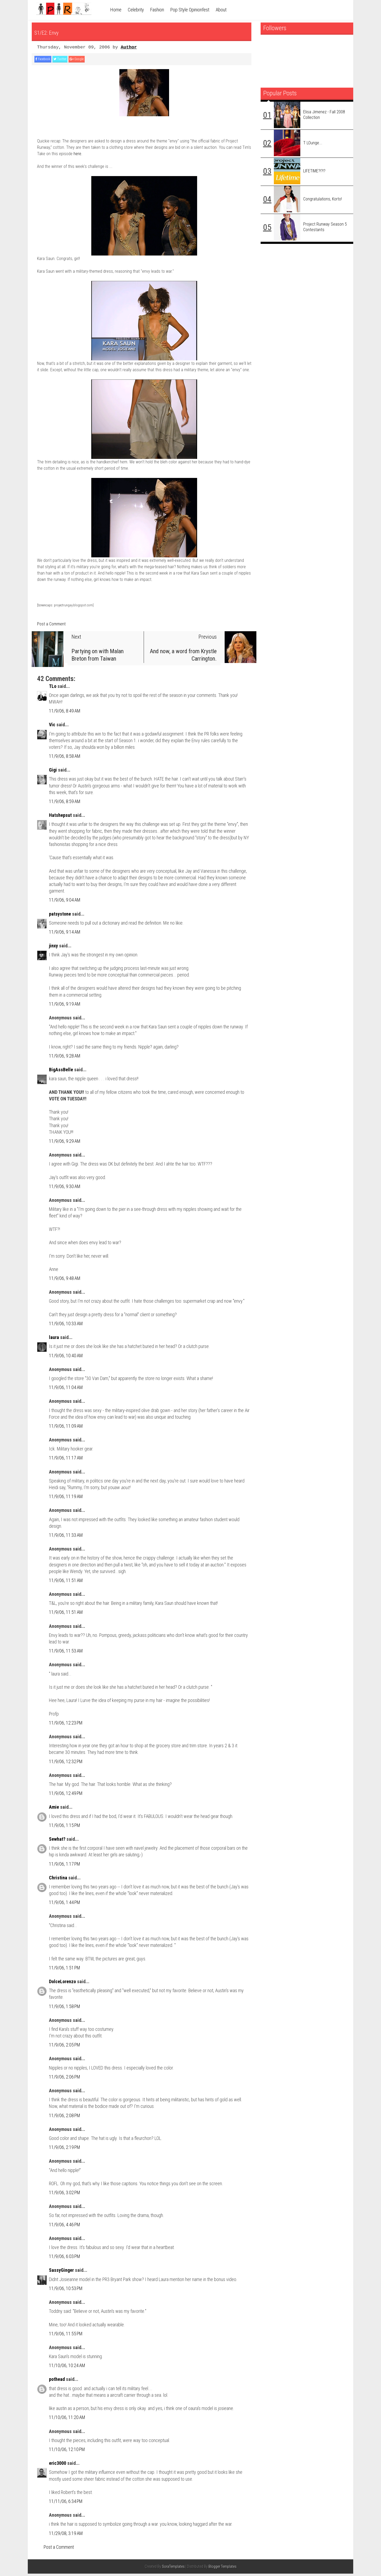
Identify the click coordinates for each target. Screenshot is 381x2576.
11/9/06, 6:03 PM (64, 2259)
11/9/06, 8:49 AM (64, 713)
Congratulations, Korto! (322, 198)
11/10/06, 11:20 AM (67, 2420)
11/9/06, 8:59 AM (64, 804)
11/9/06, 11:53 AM (66, 1653)
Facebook (47, 60)
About (221, 9)
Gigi (53, 772)
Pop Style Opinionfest (189, 9)
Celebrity (136, 9)
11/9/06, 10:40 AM (66, 1358)
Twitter (73, 60)
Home (115, 9)
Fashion (157, 9)
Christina (58, 1880)
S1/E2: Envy (58, 31)
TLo (52, 688)
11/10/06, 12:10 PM (67, 2451)
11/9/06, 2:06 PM (64, 2079)
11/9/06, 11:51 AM (66, 1582)
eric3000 (57, 2466)
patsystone (60, 916)
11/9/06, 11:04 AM (66, 1390)
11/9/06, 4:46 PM (64, 2227)
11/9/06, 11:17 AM (66, 1460)
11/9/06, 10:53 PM (66, 2290)
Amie (54, 1809)
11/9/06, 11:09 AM (66, 1428)
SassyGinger (61, 2272)
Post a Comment (51, 626)
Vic (52, 727)
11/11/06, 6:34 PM (66, 2503)
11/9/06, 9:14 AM (64, 934)
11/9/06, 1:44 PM (64, 1905)
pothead (57, 2382)
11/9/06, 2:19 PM (64, 2150)
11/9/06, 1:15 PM (64, 1827)
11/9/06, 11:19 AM (66, 1499)
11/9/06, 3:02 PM (64, 2195)
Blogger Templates (222, 2569)
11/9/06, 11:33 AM (66, 1537)
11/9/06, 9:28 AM (64, 1058)
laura (54, 1340)
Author (129, 47)
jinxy (53, 948)
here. (78, 156)
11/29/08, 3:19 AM (66, 2535)
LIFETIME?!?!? (314, 170)
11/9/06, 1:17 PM (64, 1866)
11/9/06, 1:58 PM (64, 2008)
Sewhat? (57, 1841)
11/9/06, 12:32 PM (66, 1764)
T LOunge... (312, 142)
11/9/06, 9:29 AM (64, 1143)
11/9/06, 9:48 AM (64, 1280)
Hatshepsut (60, 818)
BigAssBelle (61, 1072)
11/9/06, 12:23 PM (66, 1725)
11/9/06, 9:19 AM (64, 1006)
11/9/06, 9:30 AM (64, 1188)
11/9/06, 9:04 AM (64, 902)
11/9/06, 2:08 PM (64, 2118)
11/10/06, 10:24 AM (67, 2368)
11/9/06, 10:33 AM (66, 1326)
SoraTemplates (173, 2569)
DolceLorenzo (62, 1984)
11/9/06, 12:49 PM (66, 1796)
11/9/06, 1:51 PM (64, 1970)
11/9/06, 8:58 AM (64, 758)
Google (97, 60)
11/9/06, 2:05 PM (64, 2047)
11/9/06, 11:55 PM (66, 2336)
